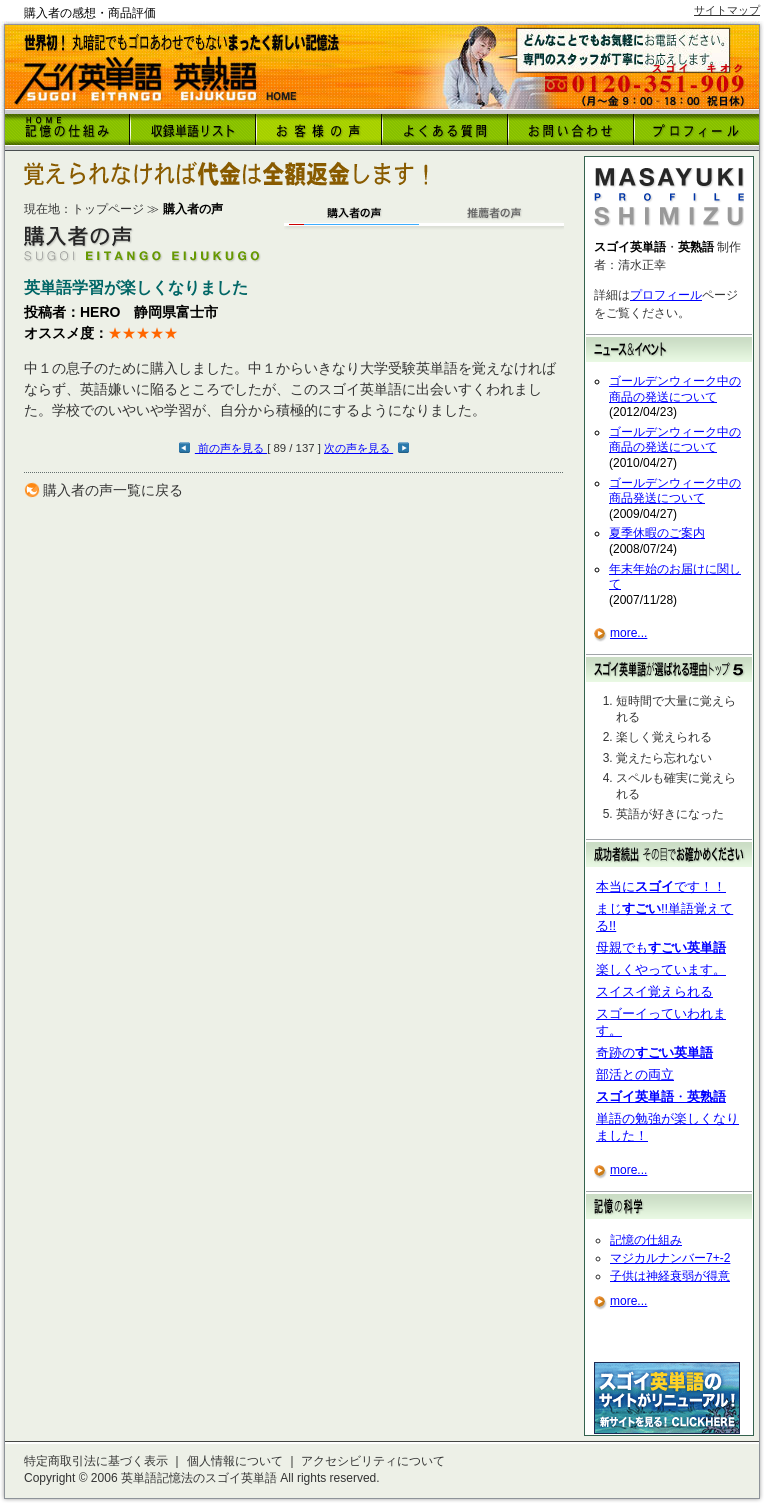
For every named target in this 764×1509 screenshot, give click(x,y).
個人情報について (235, 1461)
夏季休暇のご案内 (657, 533)
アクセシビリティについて (373, 1461)
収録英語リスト (193, 129)
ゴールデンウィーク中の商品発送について (675, 491)
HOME (67, 129)
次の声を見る (358, 448)
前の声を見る (231, 448)
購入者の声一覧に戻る (113, 490)
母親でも (661, 947)
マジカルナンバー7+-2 (670, 1258)
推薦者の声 (494, 218)
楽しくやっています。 (661, 969)
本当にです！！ (661, 886)
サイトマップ (727, 10)
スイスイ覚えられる (654, 991)
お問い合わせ (571, 129)
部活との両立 (635, 1074)
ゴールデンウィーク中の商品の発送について (675, 389)
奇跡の (654, 1052)
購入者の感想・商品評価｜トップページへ (156, 81)
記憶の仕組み (646, 1240)
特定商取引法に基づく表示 (96, 1461)
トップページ (108, 209)
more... (628, 633)
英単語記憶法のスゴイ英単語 (199, 1478)
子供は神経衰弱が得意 (670, 1276)
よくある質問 (445, 129)
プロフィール (666, 295)
